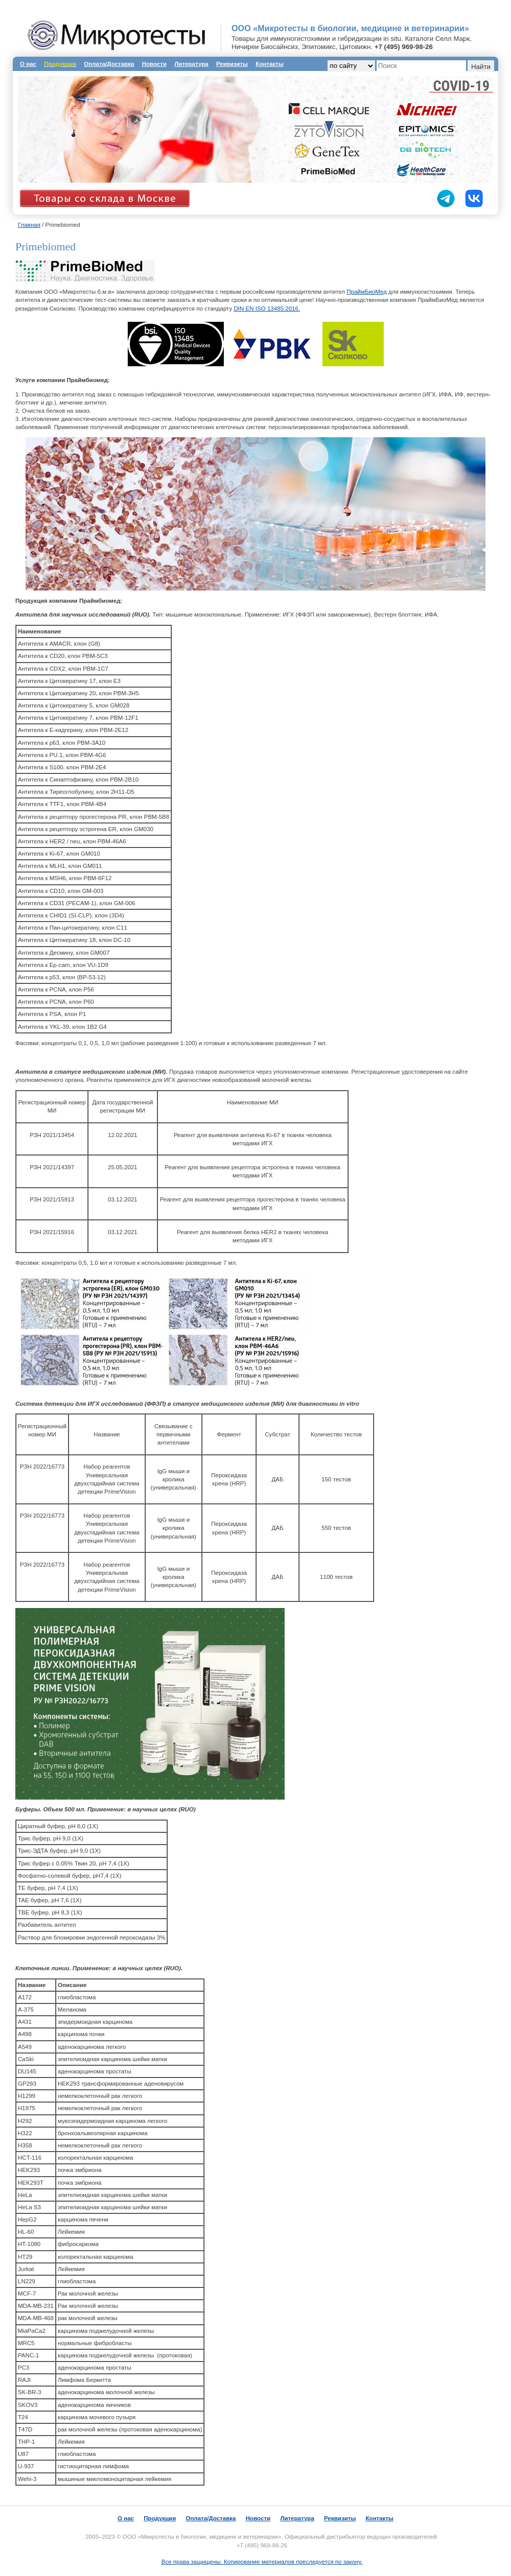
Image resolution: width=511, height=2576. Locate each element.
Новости (154, 64)
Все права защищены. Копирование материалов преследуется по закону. (262, 2562)
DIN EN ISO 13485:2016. (267, 308)
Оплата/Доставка (109, 64)
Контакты (269, 64)
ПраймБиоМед (366, 292)
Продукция (160, 2518)
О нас (28, 64)
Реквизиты (232, 64)
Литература (191, 64)
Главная (29, 225)
